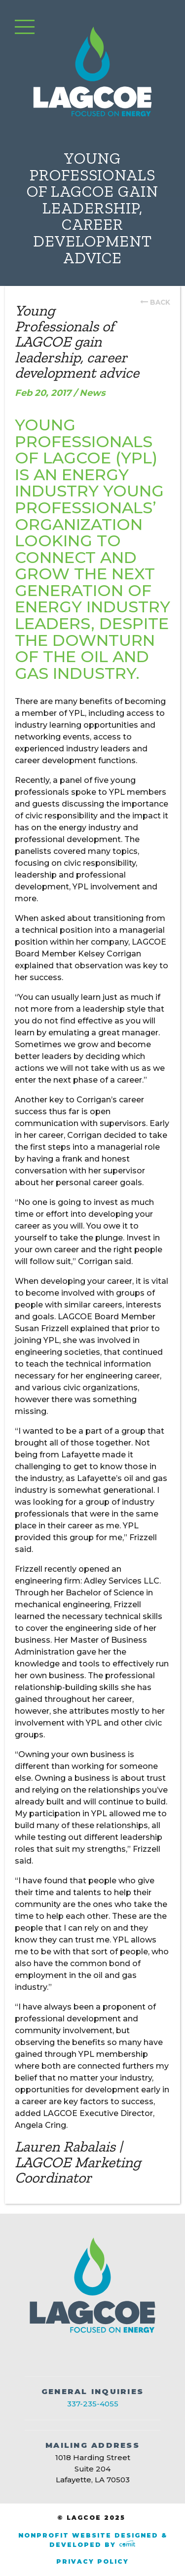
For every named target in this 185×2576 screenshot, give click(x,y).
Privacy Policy (92, 2561)
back (160, 302)
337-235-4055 (92, 2403)
